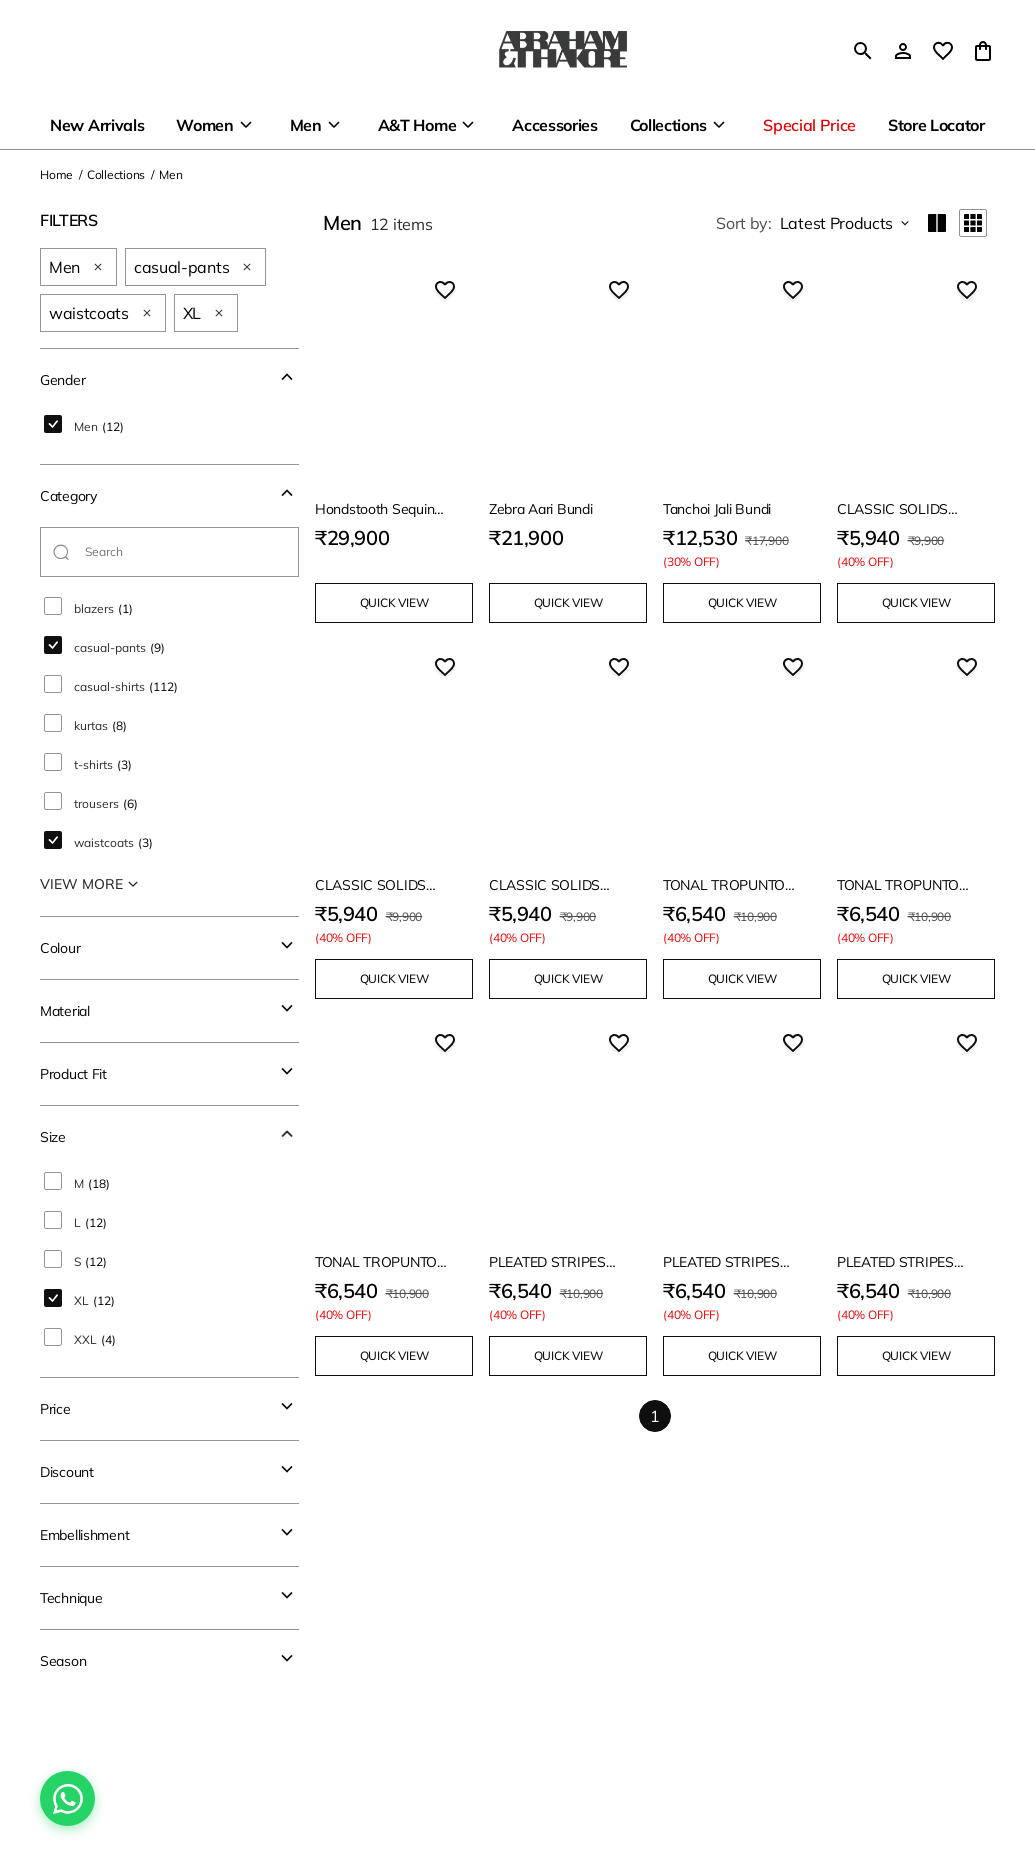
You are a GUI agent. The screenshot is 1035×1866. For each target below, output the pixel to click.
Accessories (554, 125)
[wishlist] (943, 51)
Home (56, 174)
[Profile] (903, 51)
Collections (668, 125)
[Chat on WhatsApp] (67, 1798)
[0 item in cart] (983, 51)
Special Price (809, 125)
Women (204, 125)
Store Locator (936, 125)
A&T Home (417, 125)
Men (306, 125)
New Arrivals (97, 125)
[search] (863, 51)
